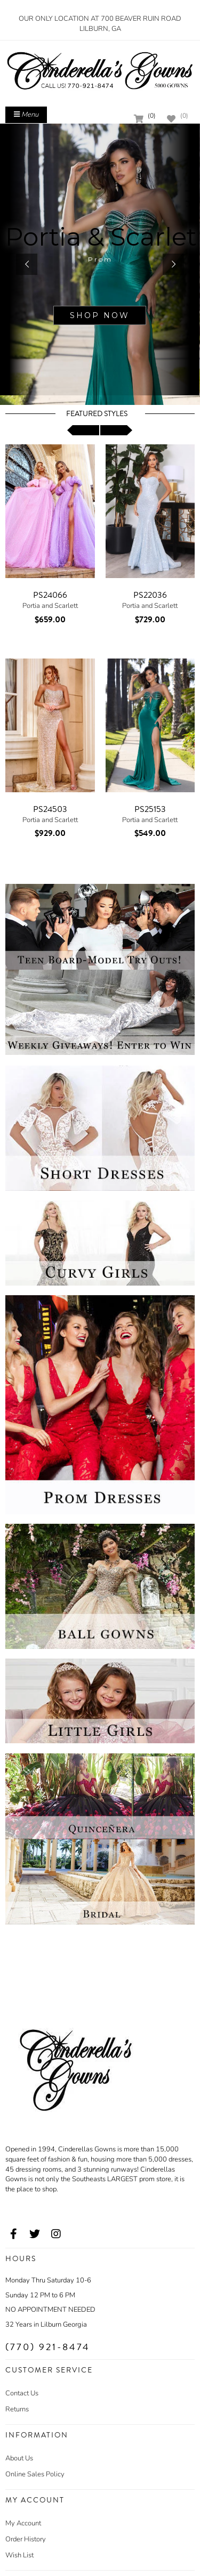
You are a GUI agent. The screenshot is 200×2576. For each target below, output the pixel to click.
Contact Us (21, 2393)
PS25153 (150, 809)
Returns (17, 2409)
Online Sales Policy (35, 2474)
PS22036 (150, 595)
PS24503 (50, 809)
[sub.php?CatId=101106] (100, 264)
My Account (23, 2523)
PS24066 (50, 595)
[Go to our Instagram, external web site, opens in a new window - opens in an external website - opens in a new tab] (56, 2234)
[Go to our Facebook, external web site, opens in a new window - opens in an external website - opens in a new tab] (13, 2234)
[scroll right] (116, 430)
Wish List (19, 2555)
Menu (26, 114)
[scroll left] (83, 430)
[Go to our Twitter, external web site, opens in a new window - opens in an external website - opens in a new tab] (35, 2234)
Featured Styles (96, 414)
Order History (25, 2539)
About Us (19, 2458)
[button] (26, 264)
